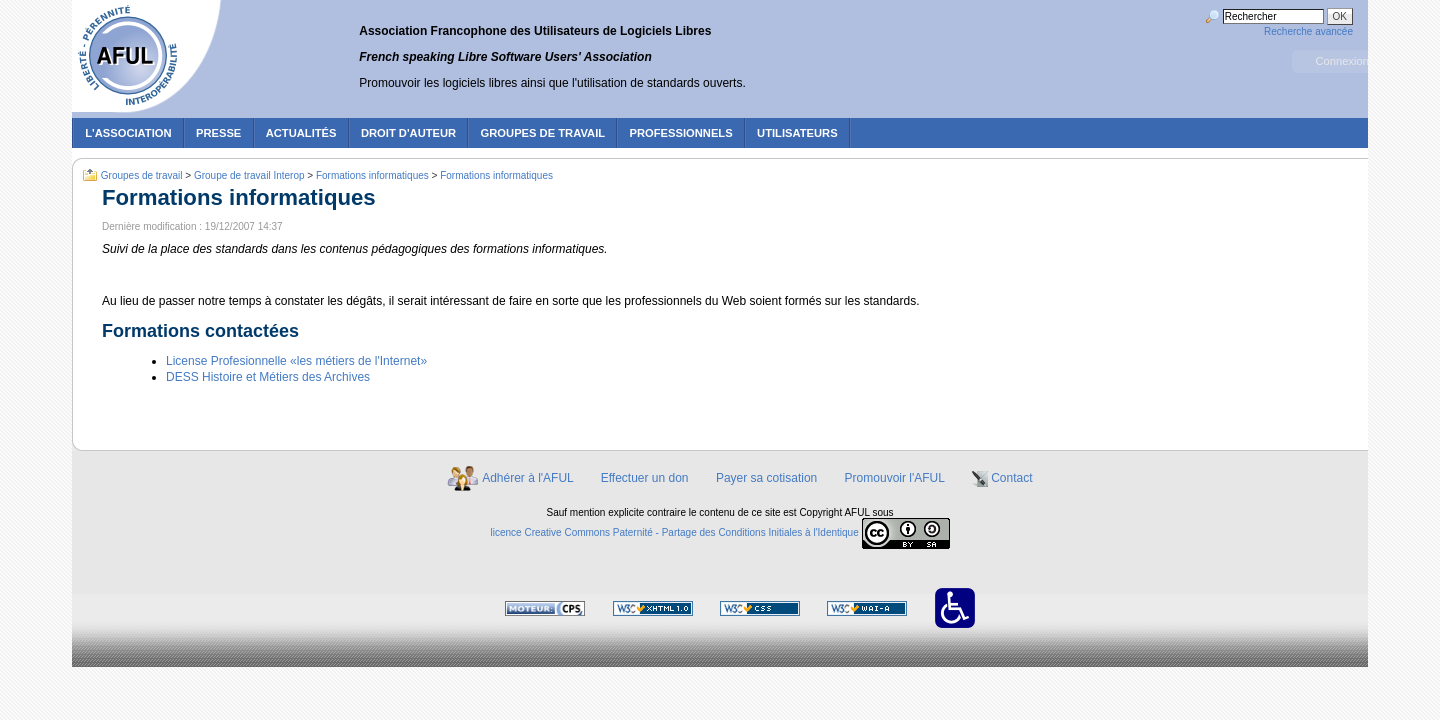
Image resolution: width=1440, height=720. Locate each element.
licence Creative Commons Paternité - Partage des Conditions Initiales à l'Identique (675, 532)
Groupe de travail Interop (249, 175)
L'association (128, 133)
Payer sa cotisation (766, 478)
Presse (218, 133)
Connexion (1342, 61)
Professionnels (680, 133)
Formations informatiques (372, 175)
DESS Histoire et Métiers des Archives (268, 377)
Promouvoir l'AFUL (895, 478)
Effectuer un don (645, 478)
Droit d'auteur (408, 133)
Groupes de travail (543, 133)
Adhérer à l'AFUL (527, 478)
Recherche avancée (1308, 31)
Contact (1011, 478)
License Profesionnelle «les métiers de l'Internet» (296, 361)
